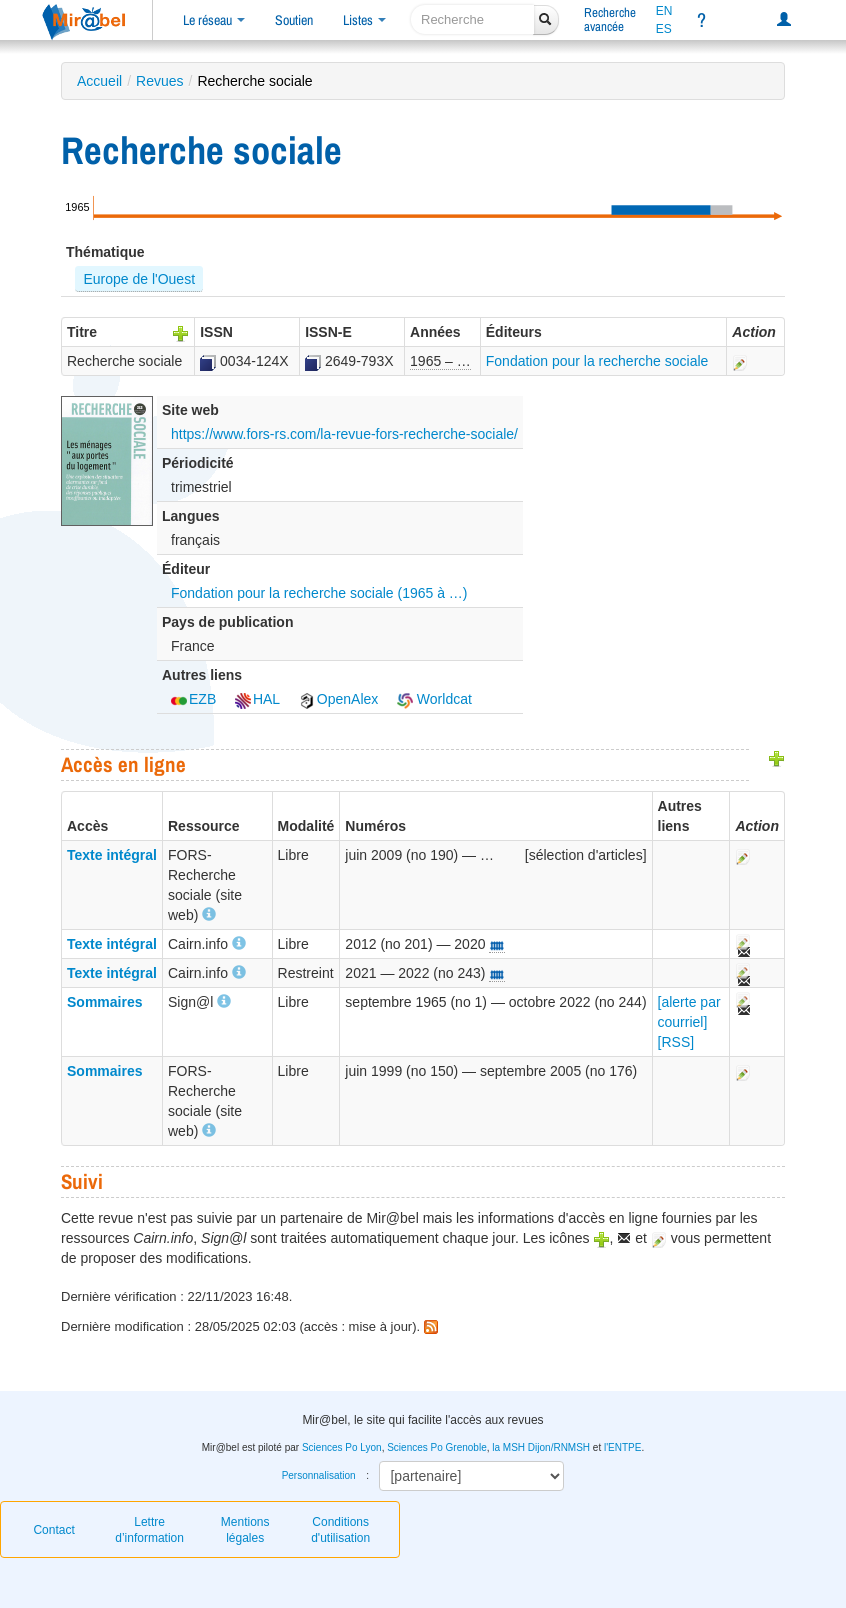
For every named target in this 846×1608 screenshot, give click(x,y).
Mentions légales (245, 1530)
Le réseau (214, 20)
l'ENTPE (622, 1447)
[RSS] (676, 1042)
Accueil (99, 81)
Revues (159, 81)
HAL (257, 699)
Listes (364, 20)
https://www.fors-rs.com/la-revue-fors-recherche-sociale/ (344, 434)
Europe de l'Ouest (139, 279)
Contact (53, 1530)
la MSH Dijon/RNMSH (541, 1447)
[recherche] (472, 19)
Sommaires (104, 1002)
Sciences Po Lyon (342, 1447)
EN (664, 11)
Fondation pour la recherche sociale (597, 361)
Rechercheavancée (610, 19)
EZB (193, 699)
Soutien (294, 20)
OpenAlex (338, 699)
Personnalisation (319, 1475)
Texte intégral (112, 855)
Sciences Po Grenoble (437, 1447)
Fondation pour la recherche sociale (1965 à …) (319, 593)
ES (664, 29)
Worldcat (434, 699)
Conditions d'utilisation (340, 1530)
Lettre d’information (149, 1530)
